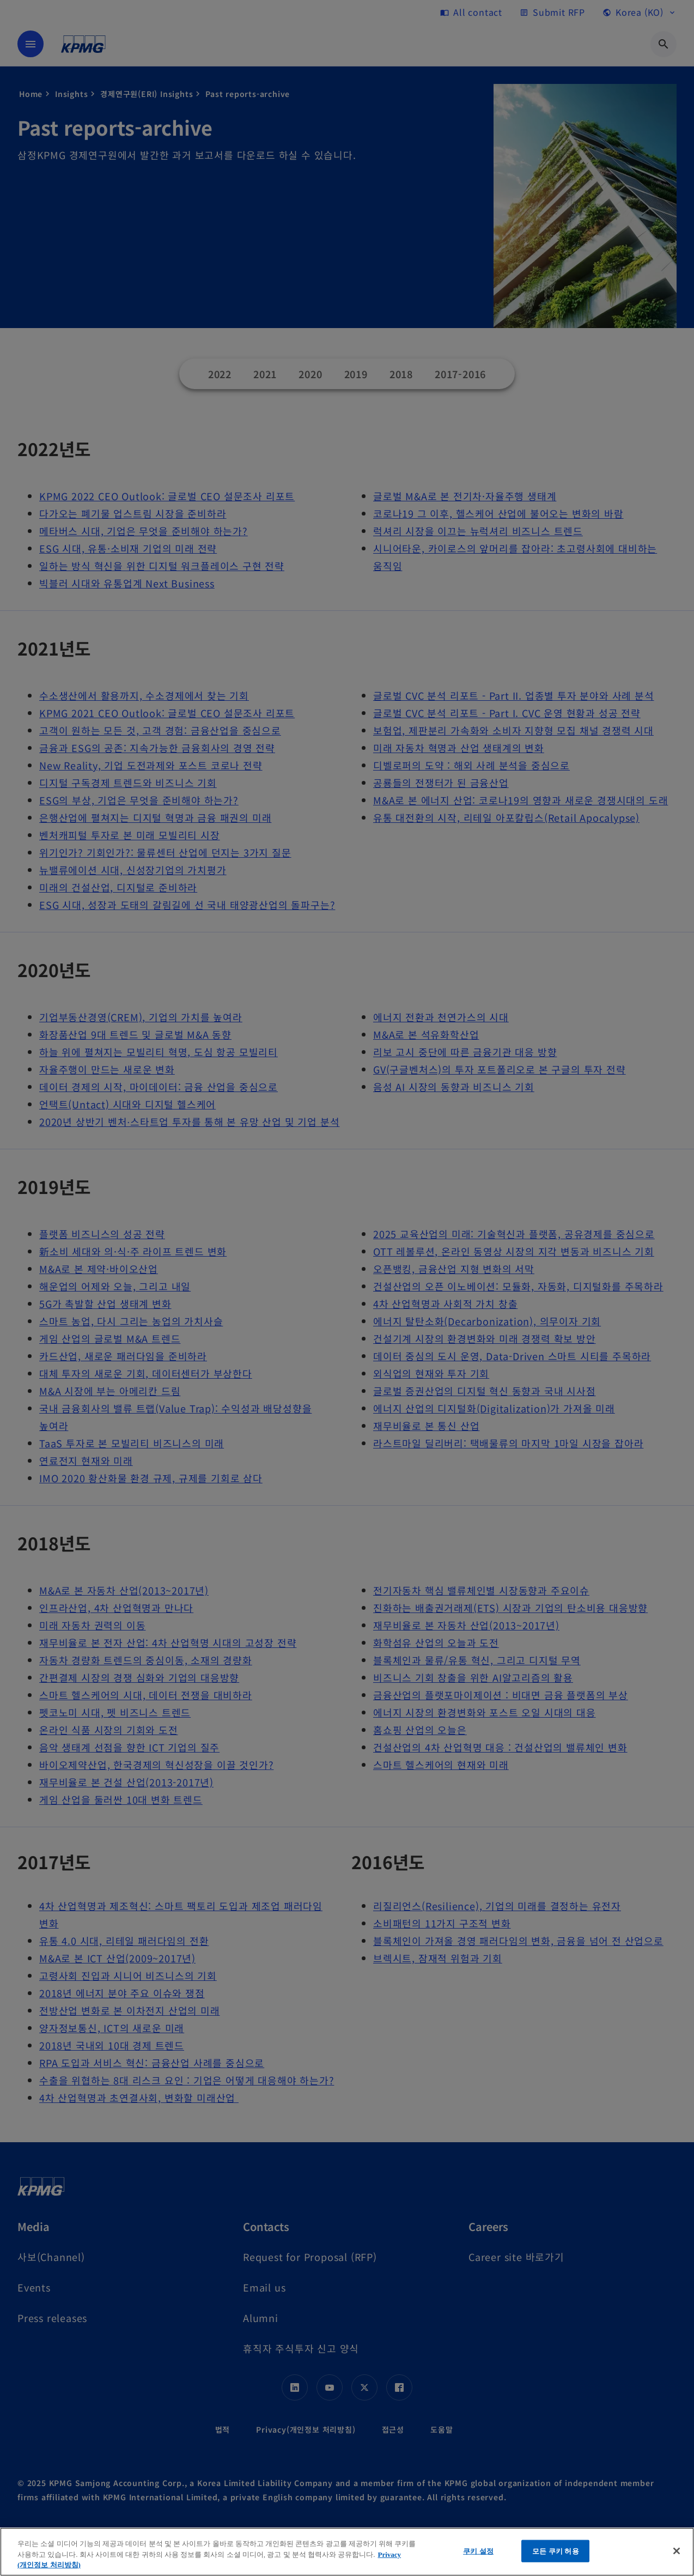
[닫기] (677, 2551)
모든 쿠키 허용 (555, 2551)
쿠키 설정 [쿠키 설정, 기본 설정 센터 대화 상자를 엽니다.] (478, 2551)
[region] (347, 2551)
